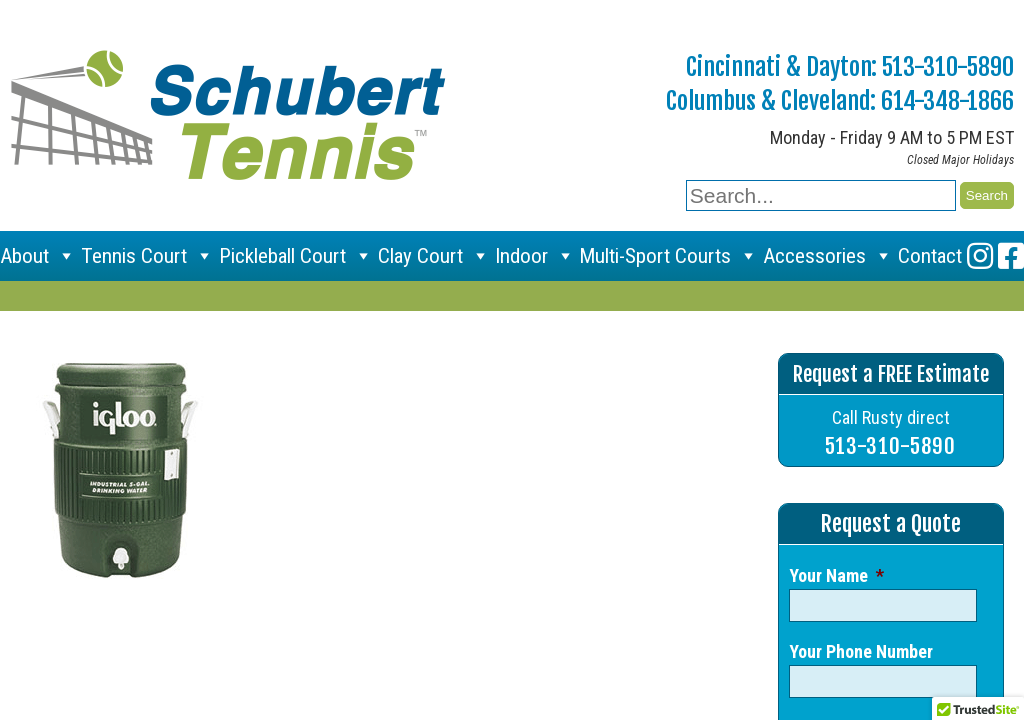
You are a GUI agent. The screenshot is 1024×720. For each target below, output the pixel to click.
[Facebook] (1011, 256)
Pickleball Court (296, 256)
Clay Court (434, 256)
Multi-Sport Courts (668, 256)
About (38, 256)
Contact (930, 256)
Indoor (535, 256)
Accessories (828, 256)
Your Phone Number (861, 651)
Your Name (836, 575)
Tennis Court (147, 256)
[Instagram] (980, 256)
